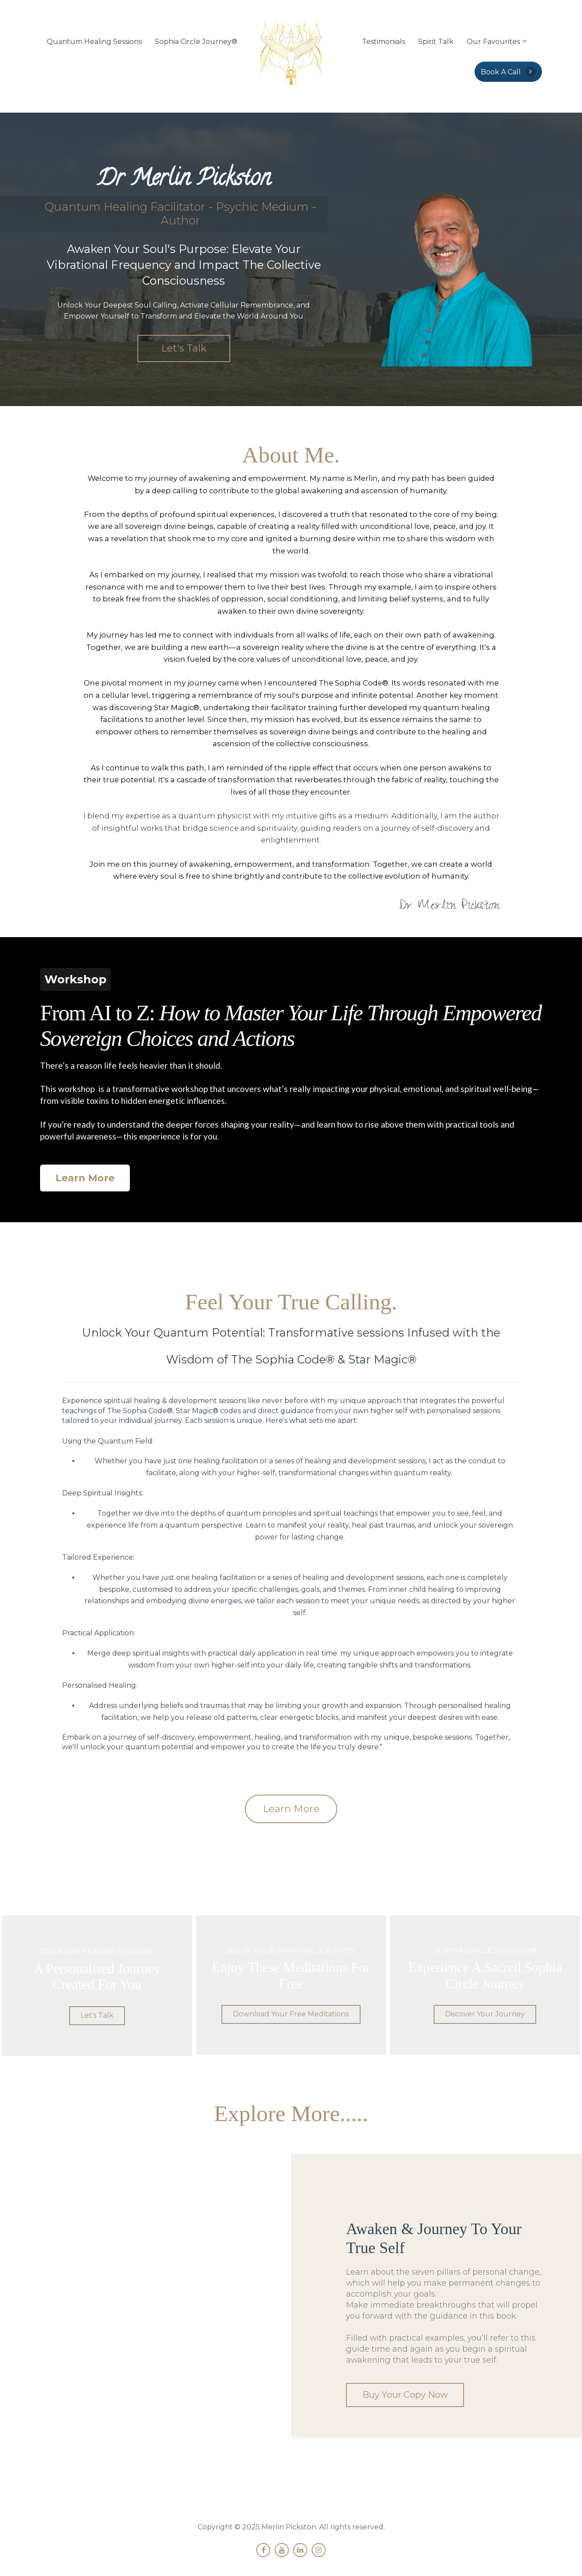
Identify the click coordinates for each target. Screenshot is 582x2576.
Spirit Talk (435, 41)
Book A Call (508, 71)
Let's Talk (183, 348)
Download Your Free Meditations (291, 2012)
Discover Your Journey (485, 2012)
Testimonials (383, 41)
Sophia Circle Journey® (196, 41)
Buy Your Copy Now (400, 2393)
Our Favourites (493, 41)
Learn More (84, 1178)
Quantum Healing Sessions (94, 41)
